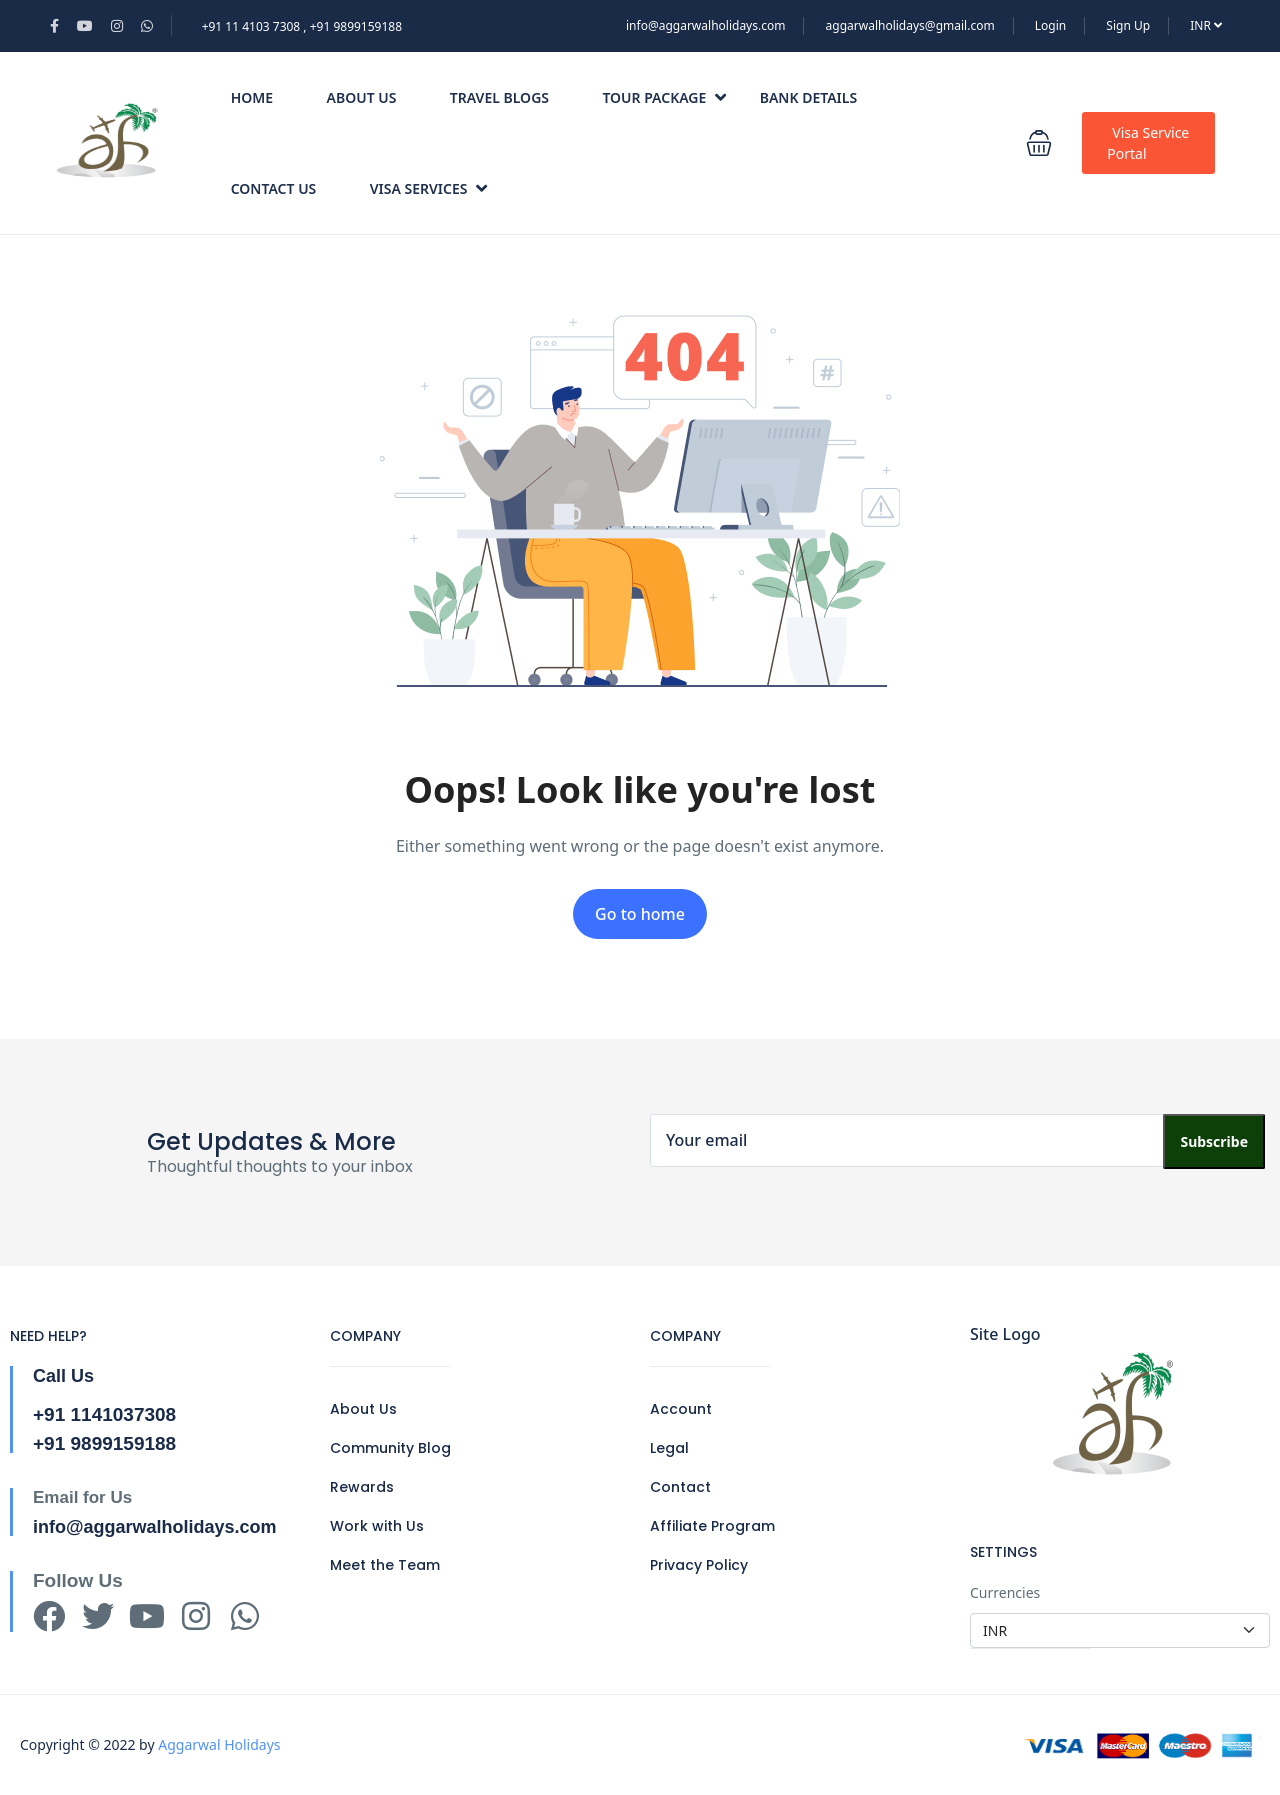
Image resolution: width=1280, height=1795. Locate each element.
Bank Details (808, 97)
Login (1050, 25)
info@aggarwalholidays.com (705, 25)
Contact (680, 1487)
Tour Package (664, 97)
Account (681, 1409)
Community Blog (390, 1448)
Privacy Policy (699, 1565)
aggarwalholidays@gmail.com (910, 25)
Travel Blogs (499, 97)
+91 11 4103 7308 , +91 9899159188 (302, 26)
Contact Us (274, 188)
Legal (669, 1448)
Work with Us (377, 1526)
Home (252, 97)
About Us (362, 97)
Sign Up (1128, 25)
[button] (1039, 143)
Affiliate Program (712, 1526)
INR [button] (1206, 25)
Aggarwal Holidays (219, 1744)
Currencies (1005, 1592)
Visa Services (429, 188)
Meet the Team (385, 1565)
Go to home (640, 914)
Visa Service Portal (1148, 143)
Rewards (362, 1487)
